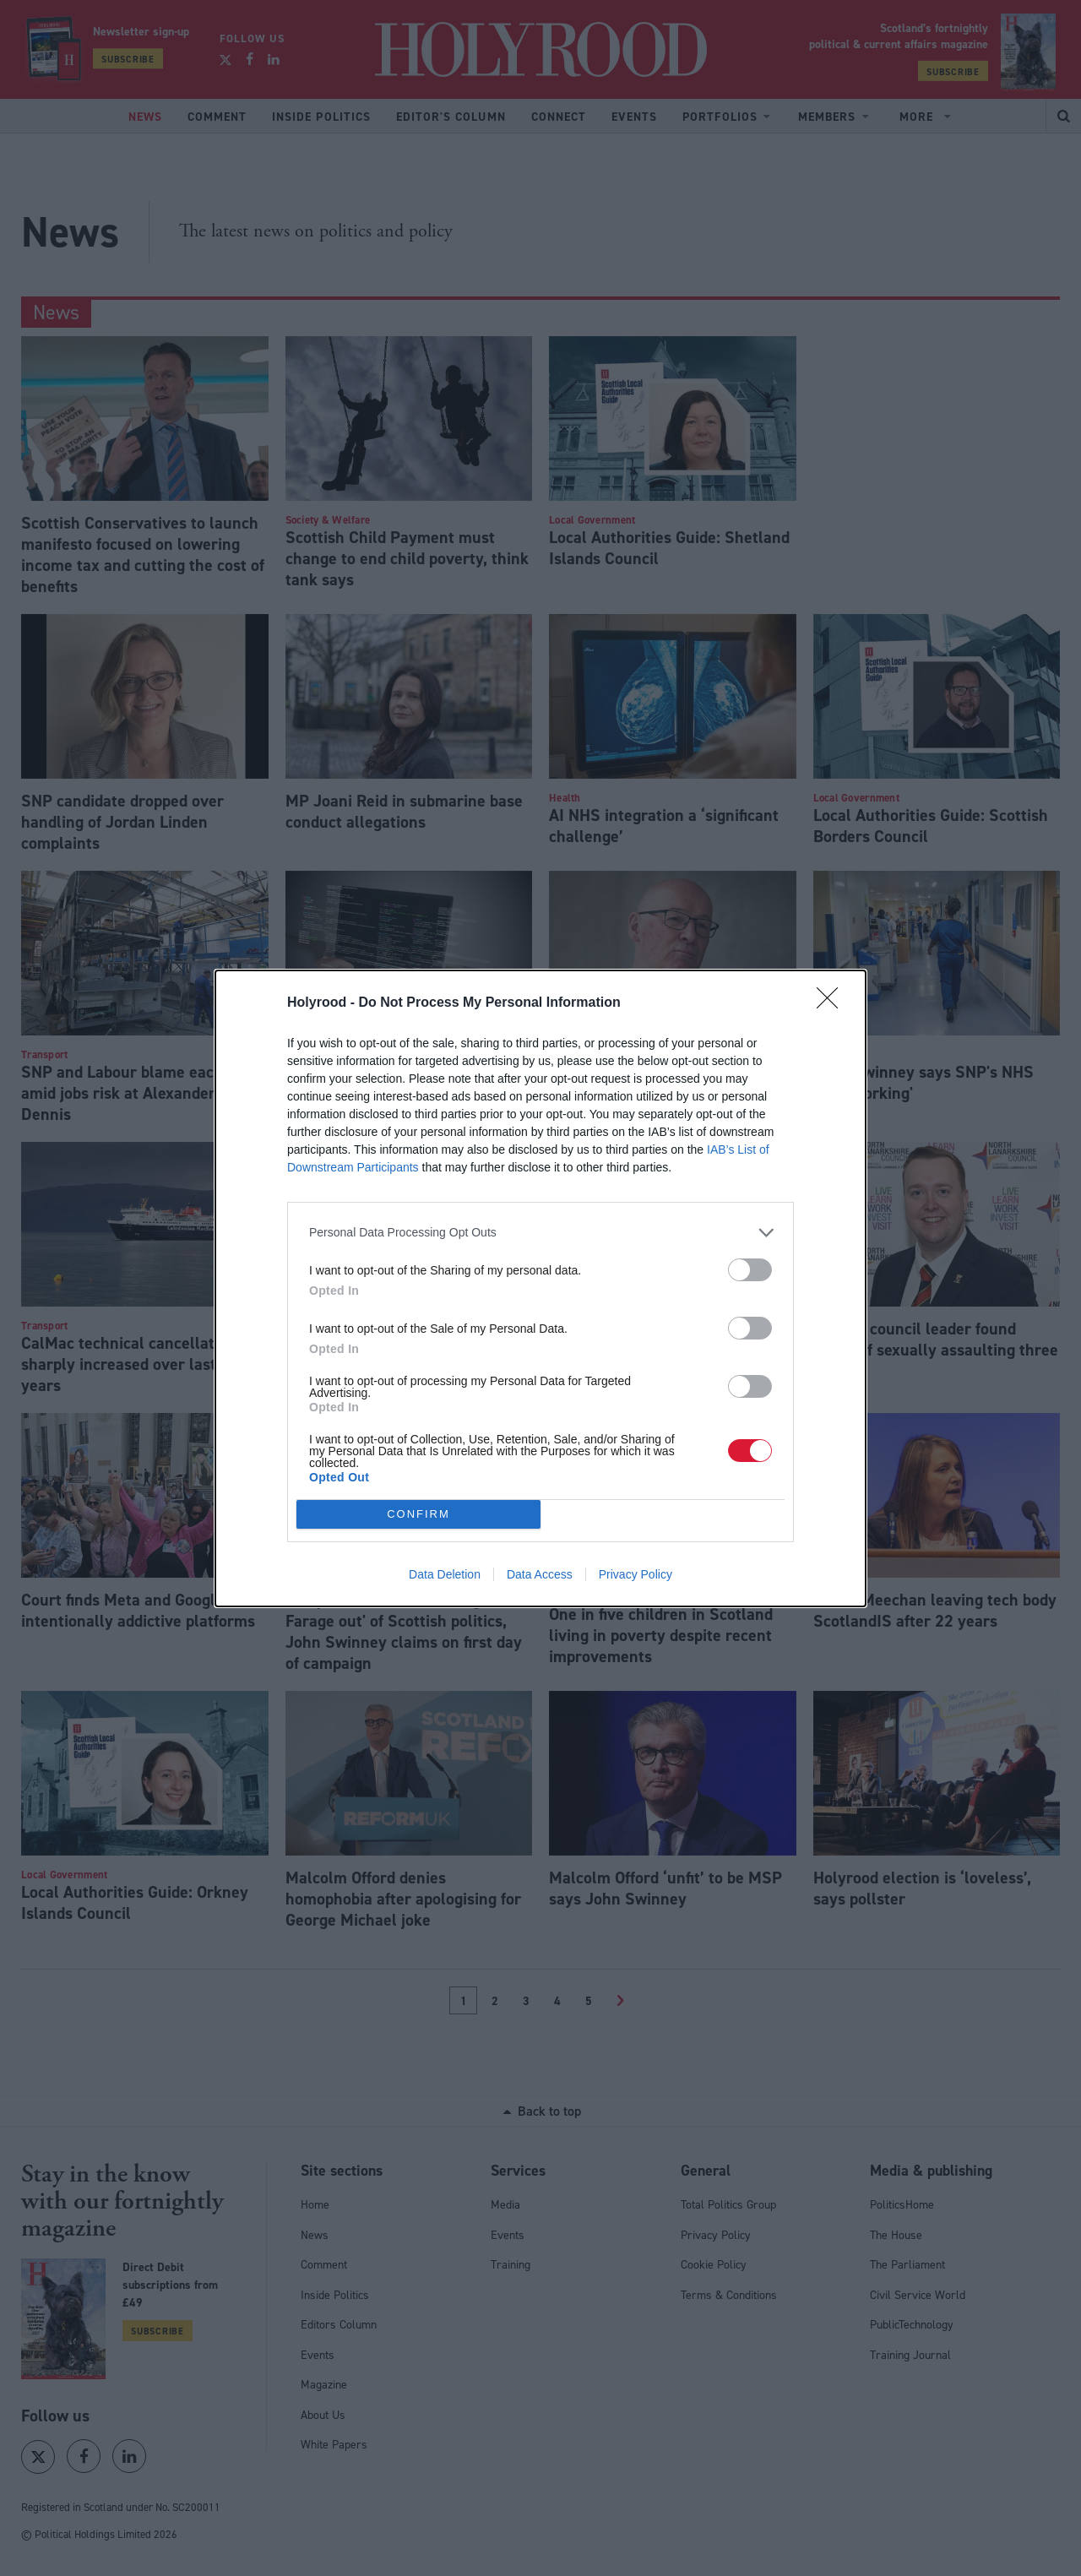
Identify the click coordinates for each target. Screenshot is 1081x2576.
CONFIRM (418, 1514)
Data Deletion (445, 1574)
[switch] (750, 1269)
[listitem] (540, 1233)
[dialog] (540, 1288)
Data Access (540, 1574)
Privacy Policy (635, 1574)
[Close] (833, 1003)
